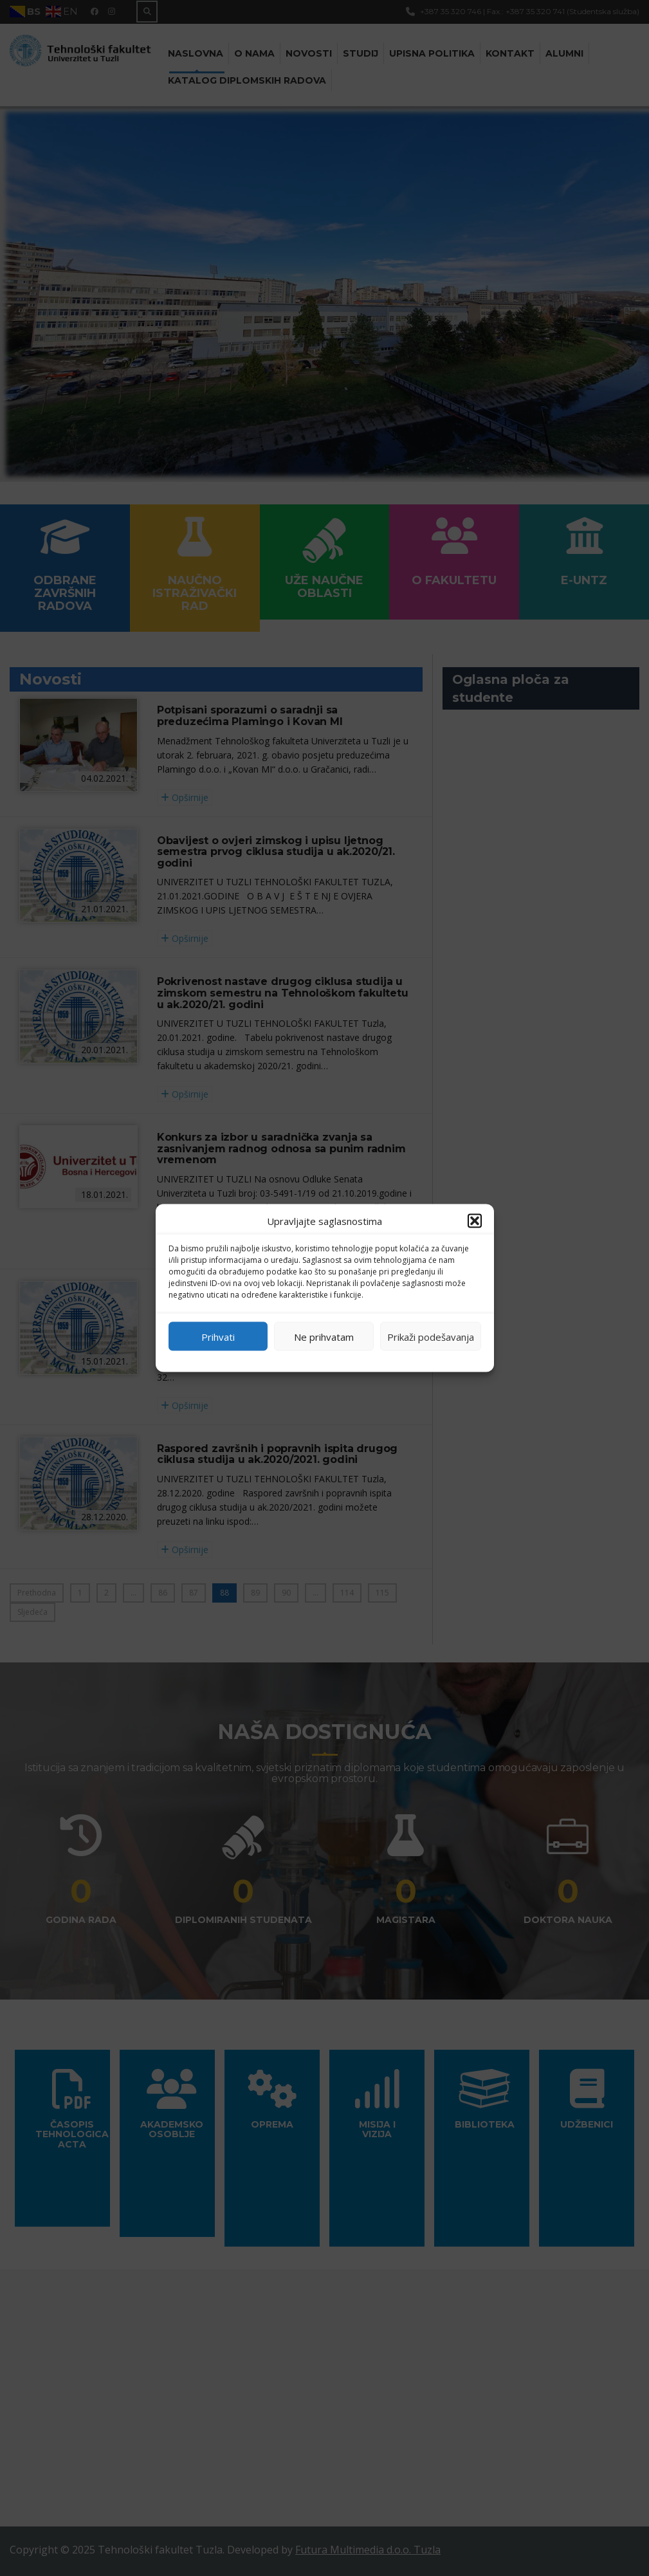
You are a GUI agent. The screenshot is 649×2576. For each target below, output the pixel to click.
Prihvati (218, 1336)
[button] (474, 1221)
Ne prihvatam (324, 1336)
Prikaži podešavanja (430, 1336)
